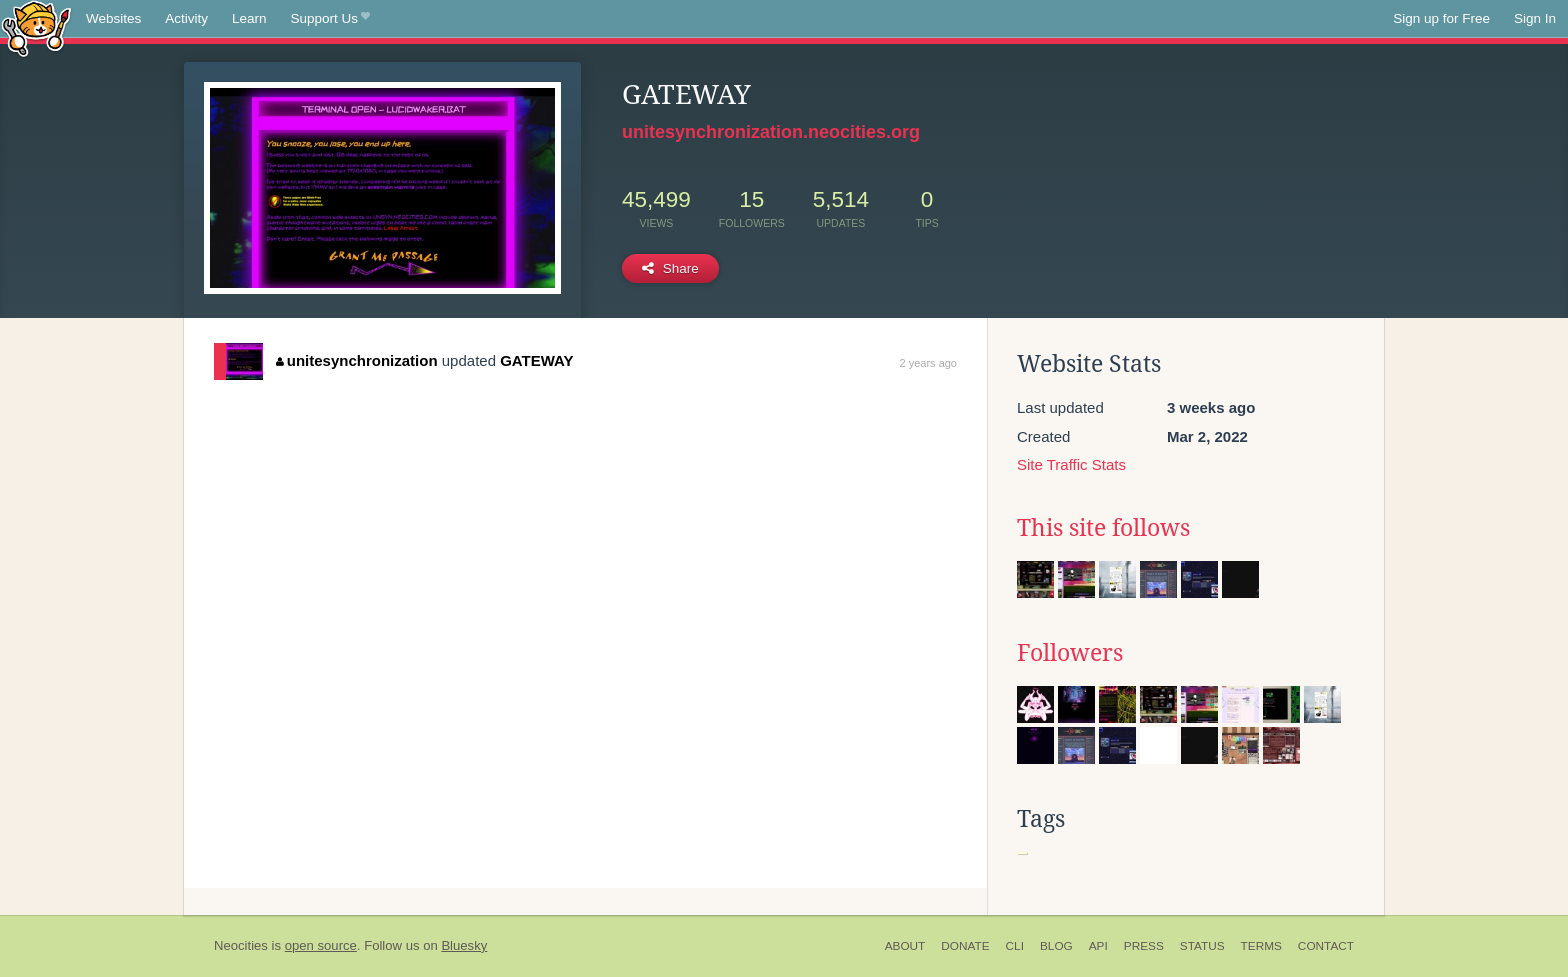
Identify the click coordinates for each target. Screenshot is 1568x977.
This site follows (1103, 528)
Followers (1070, 653)
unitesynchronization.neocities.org (771, 132)
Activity (186, 18)
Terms (1261, 946)
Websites (113, 18)
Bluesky (464, 945)
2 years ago (928, 363)
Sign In (1535, 18)
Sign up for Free (1441, 18)
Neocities (241, 945)
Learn (249, 18)
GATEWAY (536, 360)
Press (1144, 946)
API (1098, 946)
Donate (965, 946)
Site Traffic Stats (1071, 464)
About (905, 946)
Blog (1056, 946)
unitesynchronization (356, 360)
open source (321, 945)
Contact (1326, 946)
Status (1202, 946)
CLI (1015, 946)
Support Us (330, 19)
